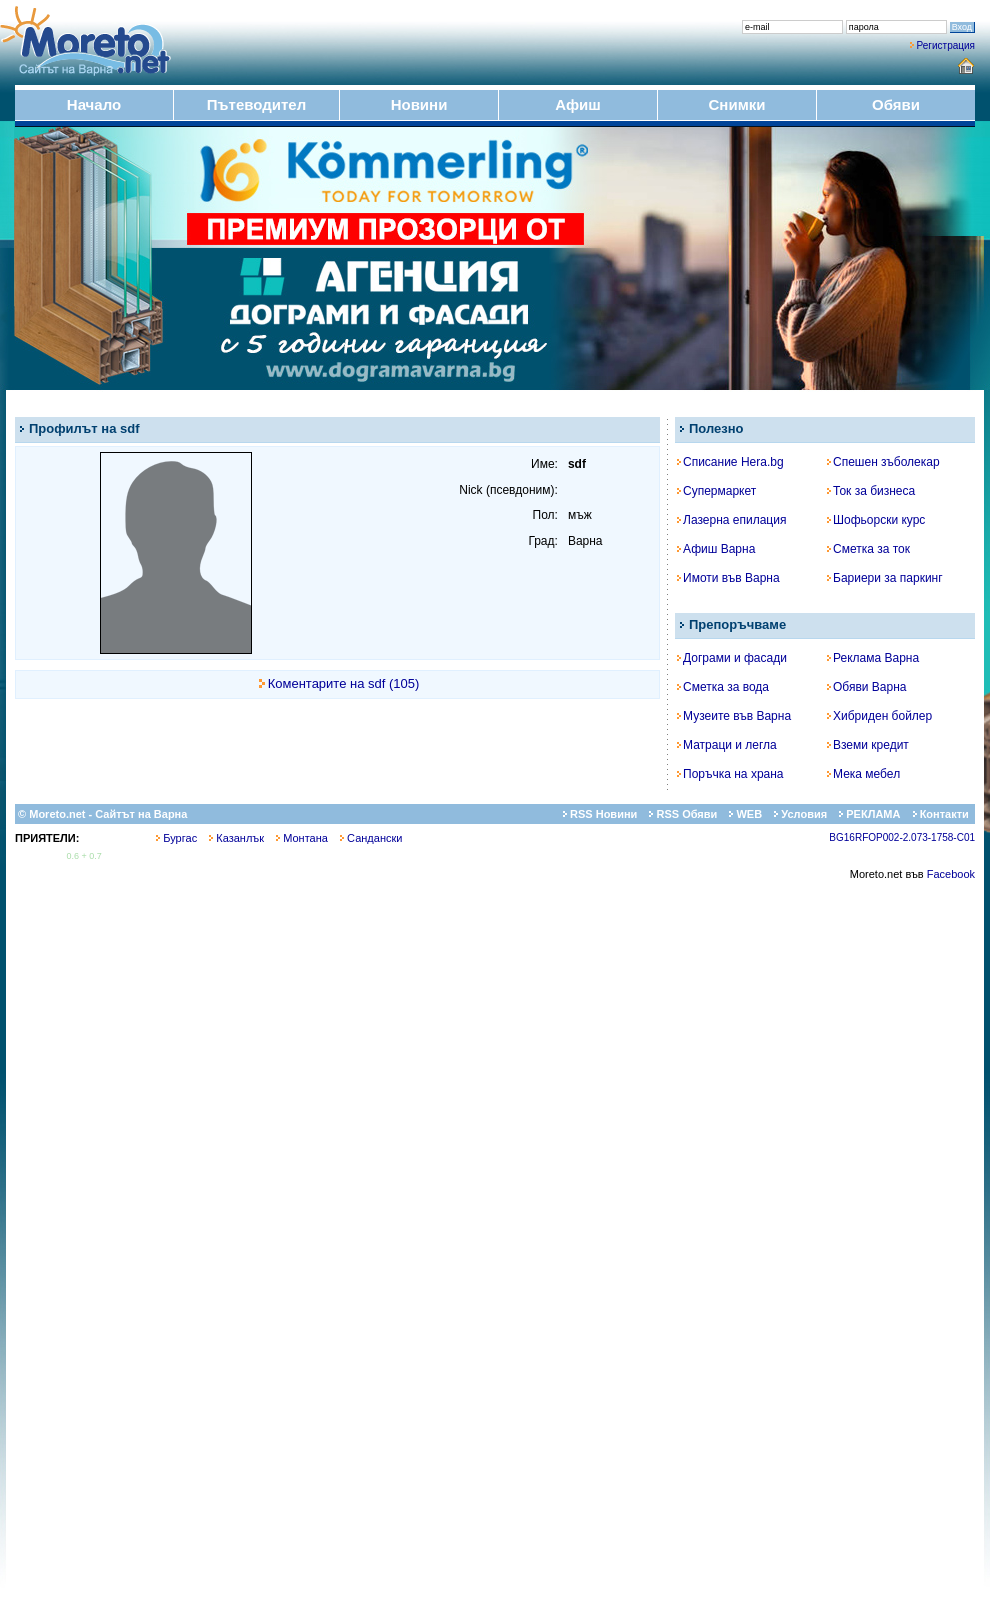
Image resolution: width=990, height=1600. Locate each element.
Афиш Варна (716, 549)
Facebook (951, 874)
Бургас (176, 838)
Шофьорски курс (876, 520)
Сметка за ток (868, 549)
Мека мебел (863, 774)
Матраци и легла (727, 745)
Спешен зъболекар (883, 462)
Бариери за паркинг (885, 578)
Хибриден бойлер (879, 716)
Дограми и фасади (732, 658)
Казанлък (236, 838)
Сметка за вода (723, 687)
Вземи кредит (868, 745)
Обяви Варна (867, 687)
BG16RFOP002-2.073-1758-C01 (902, 837)
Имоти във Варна (728, 578)
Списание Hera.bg (730, 462)
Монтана (302, 838)
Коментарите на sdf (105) (344, 683)
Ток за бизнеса (871, 491)
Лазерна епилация (731, 520)
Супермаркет (716, 491)
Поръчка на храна (730, 774)
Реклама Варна (873, 658)
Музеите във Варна (734, 716)
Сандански (371, 838)
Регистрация (946, 45)
